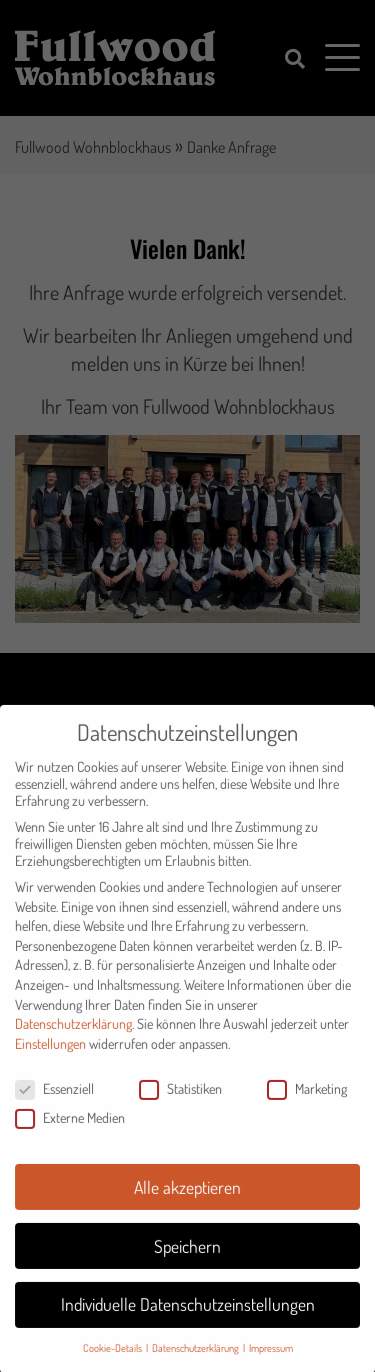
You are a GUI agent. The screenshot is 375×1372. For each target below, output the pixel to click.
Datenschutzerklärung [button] (196, 1357)
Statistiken (180, 1098)
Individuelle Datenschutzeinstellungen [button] (188, 1315)
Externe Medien (70, 1127)
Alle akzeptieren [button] (187, 1197)
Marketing (307, 1098)
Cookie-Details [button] (113, 1357)
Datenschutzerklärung (73, 1033)
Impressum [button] (271, 1357)
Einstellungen (50, 1053)
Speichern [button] (187, 1256)
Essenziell (54, 1098)
